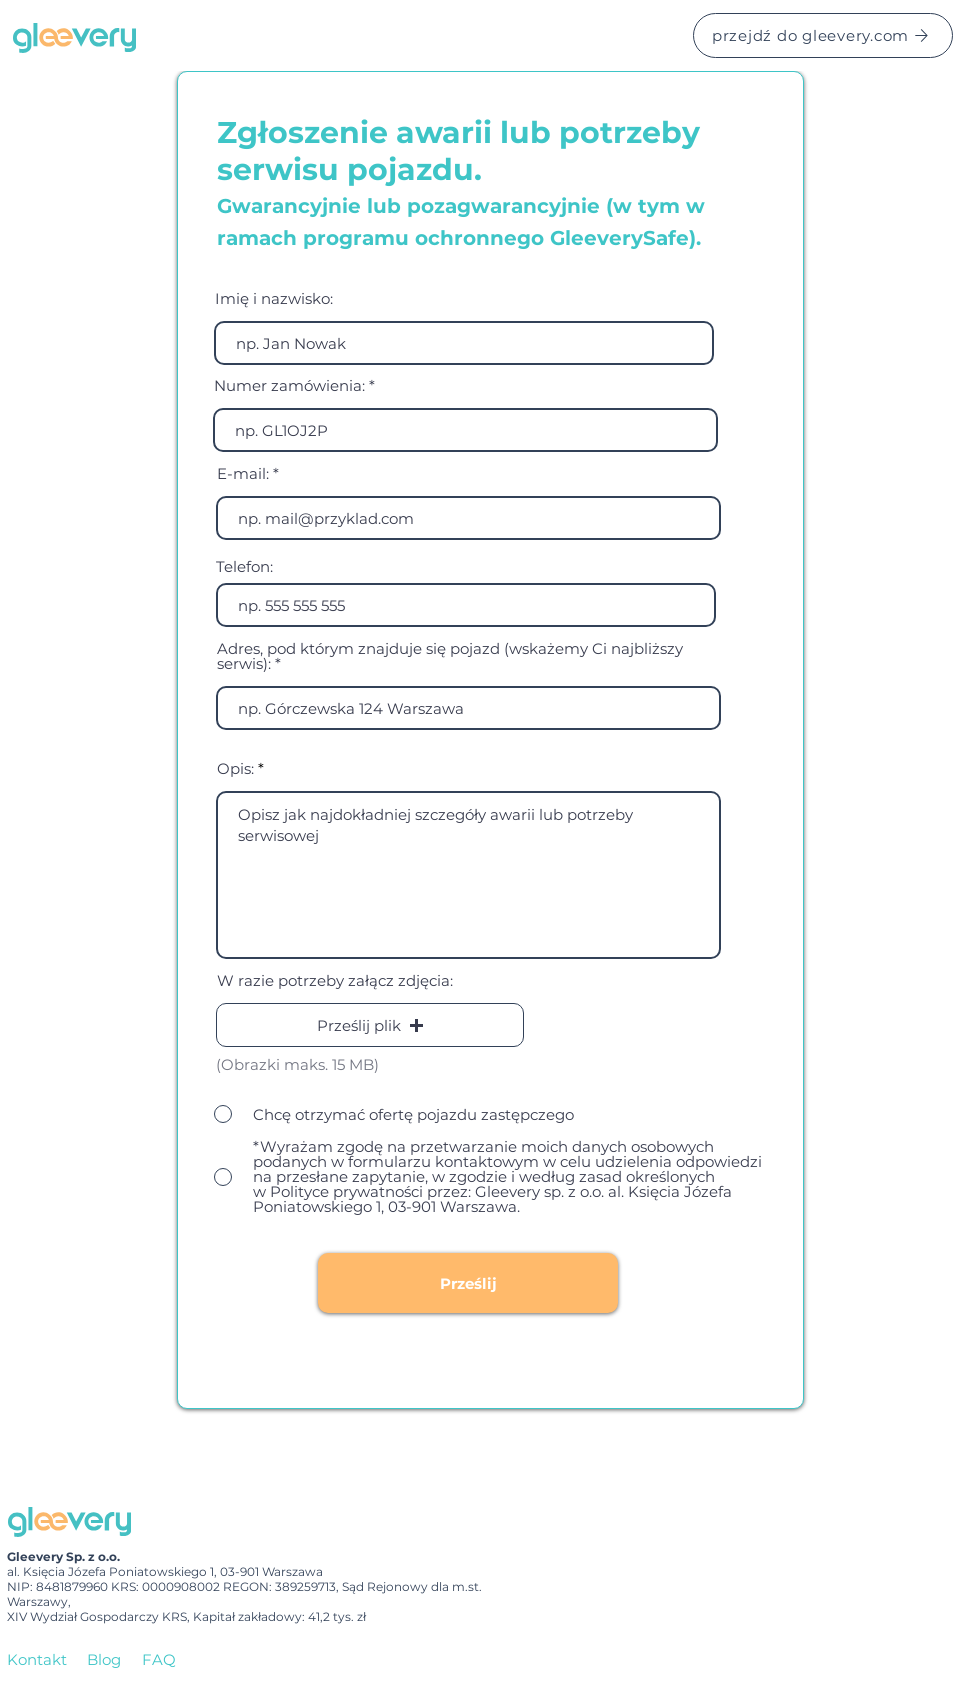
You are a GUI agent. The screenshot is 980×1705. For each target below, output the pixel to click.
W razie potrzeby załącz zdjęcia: (335, 980)
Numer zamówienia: (289, 385)
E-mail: (243, 473)
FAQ (159, 1659)
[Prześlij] (468, 1283)
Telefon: (244, 566)
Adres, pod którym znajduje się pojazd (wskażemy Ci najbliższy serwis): (450, 656)
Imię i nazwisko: (274, 298)
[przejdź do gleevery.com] (823, 35)
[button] (370, 1025)
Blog (104, 1659)
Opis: (235, 768)
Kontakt (37, 1659)
